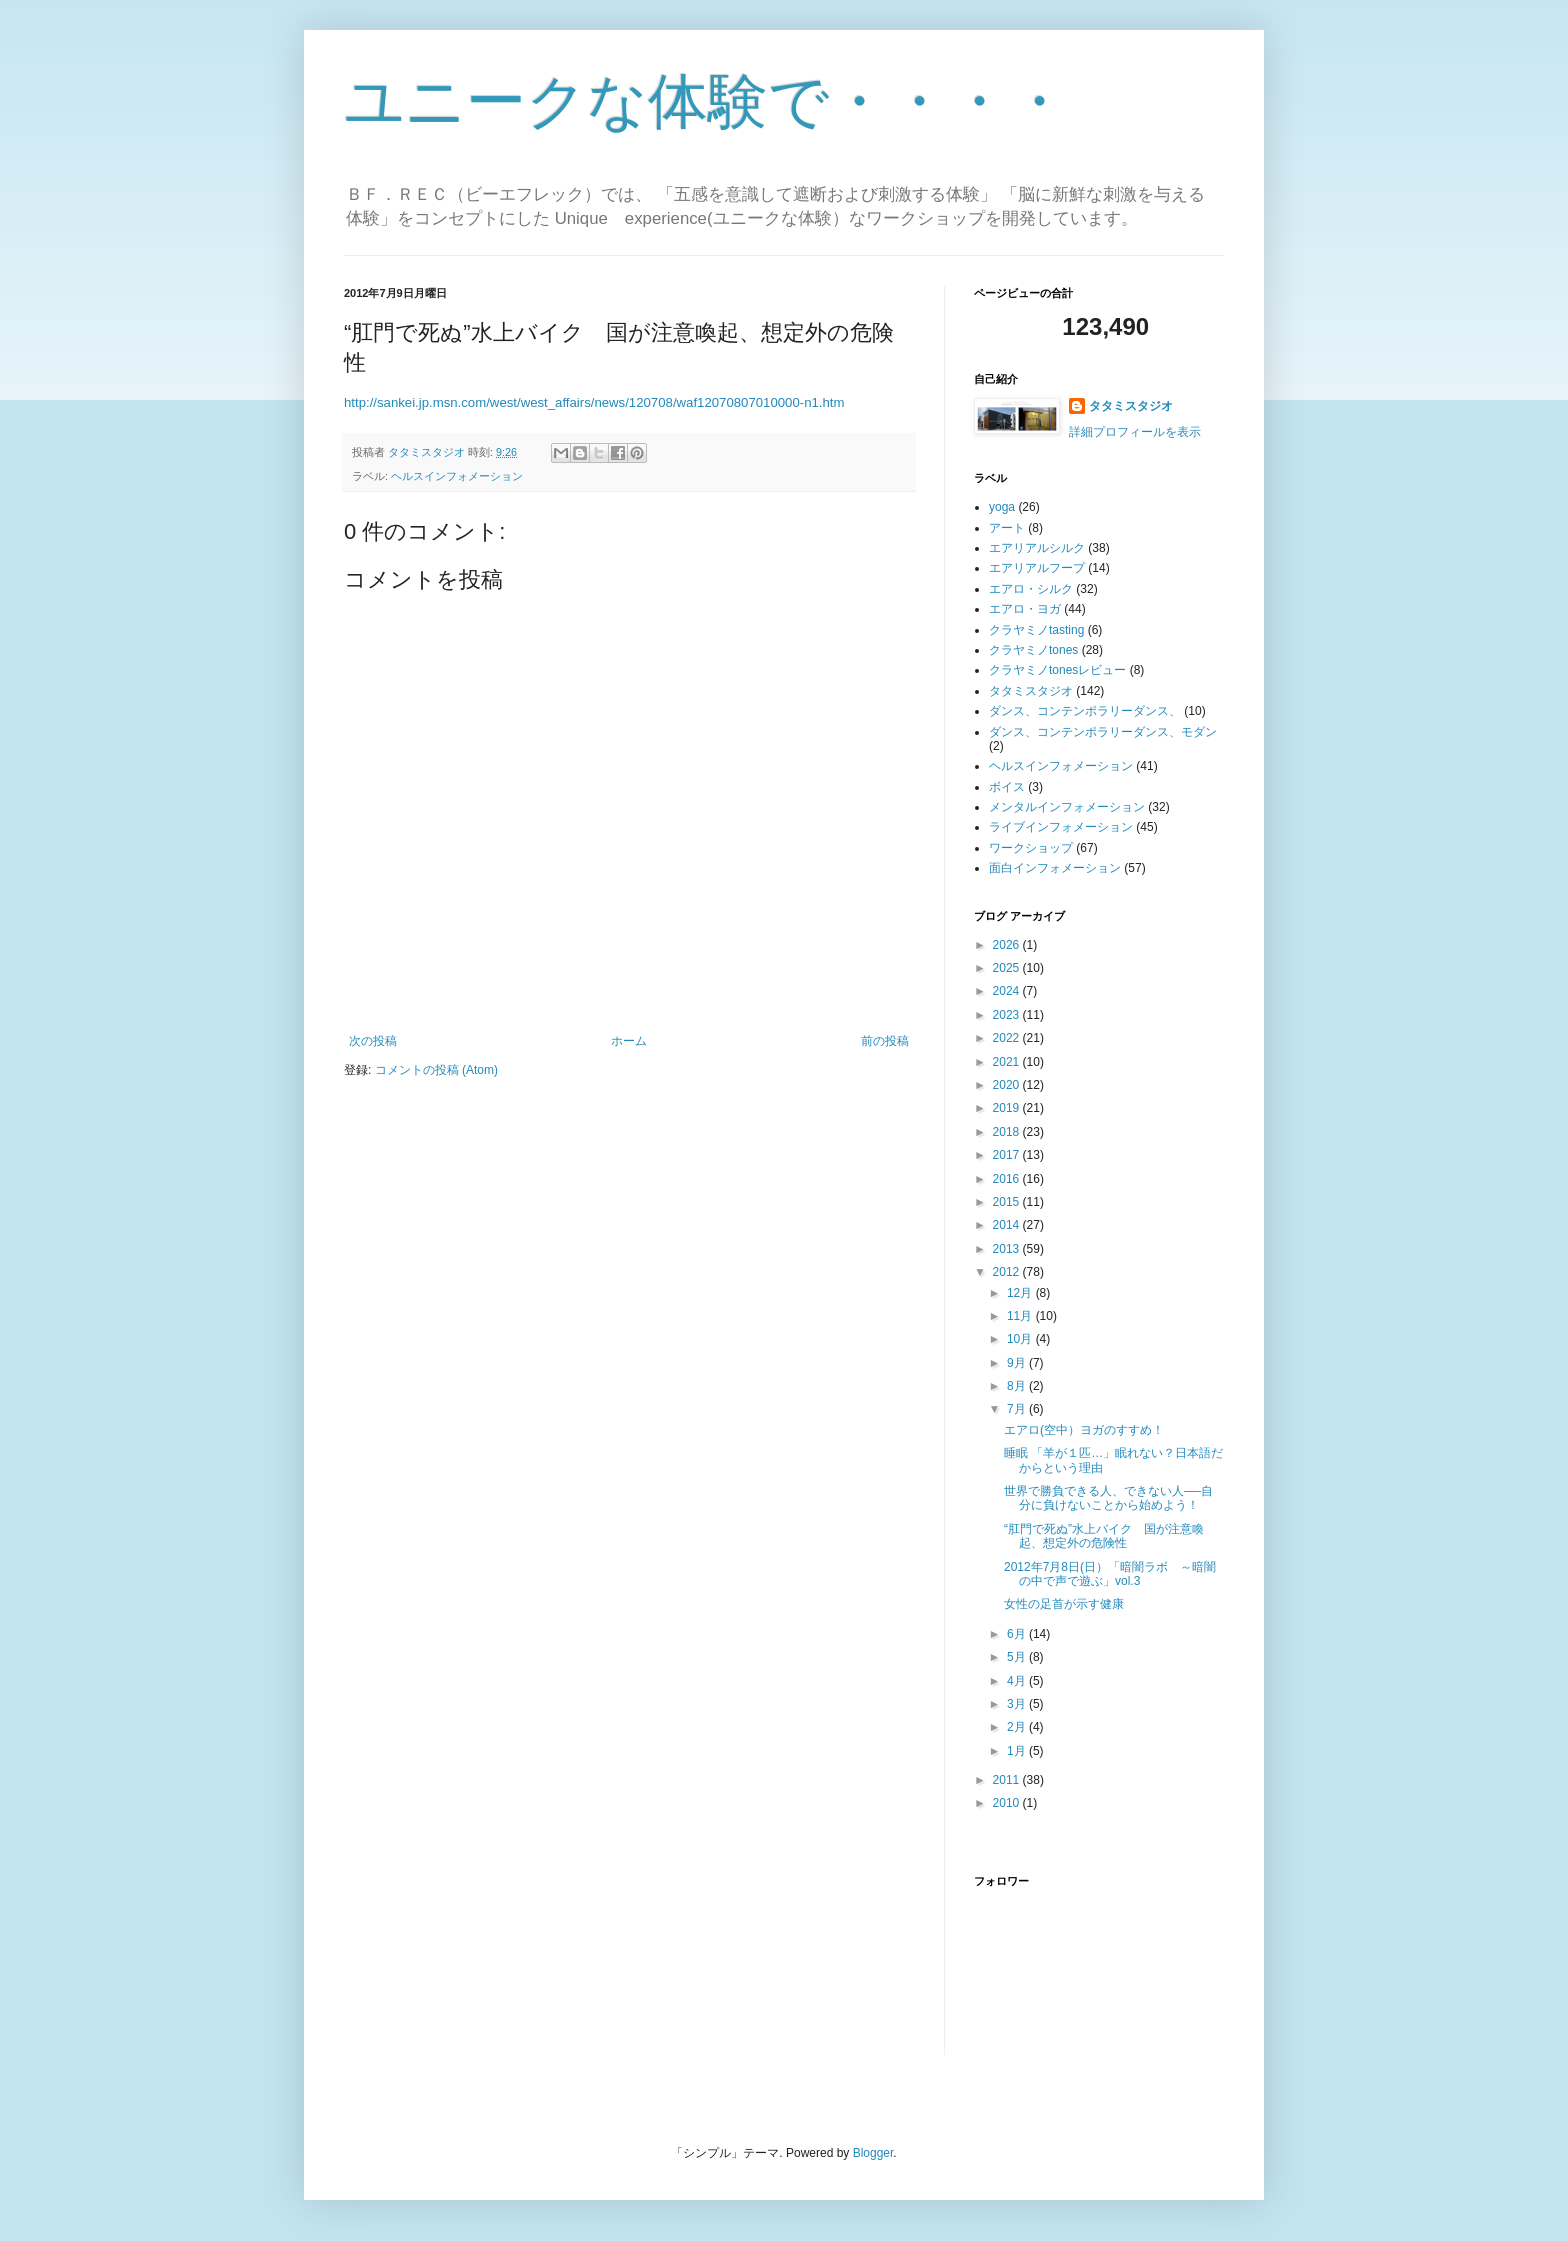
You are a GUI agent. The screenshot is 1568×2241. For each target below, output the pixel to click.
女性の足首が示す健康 (1064, 1604)
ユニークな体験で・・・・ (706, 101)
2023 (1008, 1015)
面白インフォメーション (1055, 868)
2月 (1018, 1727)
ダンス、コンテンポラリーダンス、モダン (1103, 732)
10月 (1021, 1339)
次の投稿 (373, 1041)
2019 (1008, 1108)
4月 (1018, 1681)
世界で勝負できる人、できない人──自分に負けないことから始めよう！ (1108, 1498)
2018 (1008, 1132)
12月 (1021, 1293)
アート (1007, 528)
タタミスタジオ (1131, 406)
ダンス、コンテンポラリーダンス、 (1085, 711)
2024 (1008, 991)
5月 (1018, 1657)
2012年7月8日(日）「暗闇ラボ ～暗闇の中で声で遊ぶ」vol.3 (1110, 1574)
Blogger (873, 2153)
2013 (1008, 1249)
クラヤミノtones (1033, 650)
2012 (1008, 1272)
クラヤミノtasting (1036, 630)
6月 (1018, 1634)
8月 (1018, 1386)
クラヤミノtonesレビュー (1057, 670)
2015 (1008, 1202)
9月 (1018, 1363)
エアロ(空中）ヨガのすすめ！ (1084, 1430)
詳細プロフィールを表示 (1135, 432)
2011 (1008, 1780)
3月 (1018, 1704)
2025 (1008, 968)
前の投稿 (885, 1041)
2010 (1008, 1803)
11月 (1021, 1316)
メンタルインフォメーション (1067, 807)
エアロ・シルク (1031, 589)
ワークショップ (1031, 848)
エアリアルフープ (1037, 568)
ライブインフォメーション (1061, 827)
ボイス (1007, 787)
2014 (1008, 1225)
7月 (1018, 1409)
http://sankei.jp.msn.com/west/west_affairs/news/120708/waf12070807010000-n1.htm (594, 402)
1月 (1018, 1751)
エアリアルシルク (1037, 548)
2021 (1008, 1062)
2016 (1008, 1179)
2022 (1008, 1038)
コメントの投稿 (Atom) (436, 1070)
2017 (1008, 1155)
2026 (1008, 945)
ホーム (629, 1041)
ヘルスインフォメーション (457, 476)
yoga (1002, 507)
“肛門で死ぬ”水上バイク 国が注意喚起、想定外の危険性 (1104, 1536)
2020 (1008, 1085)
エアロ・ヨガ (1025, 609)
